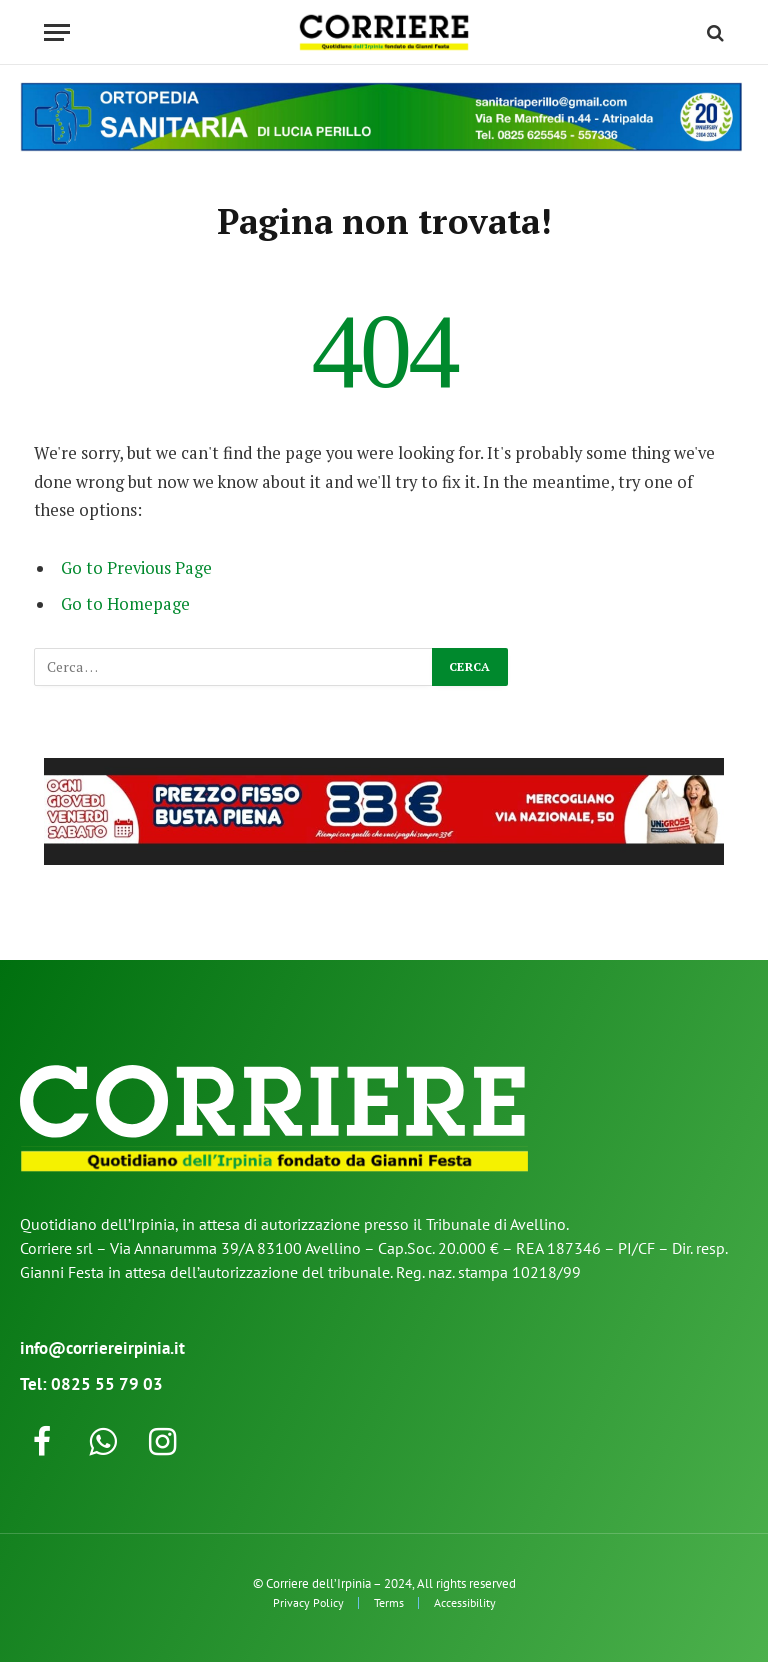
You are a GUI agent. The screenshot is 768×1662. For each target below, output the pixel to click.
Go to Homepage (125, 604)
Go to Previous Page (136, 568)
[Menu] (57, 32)
